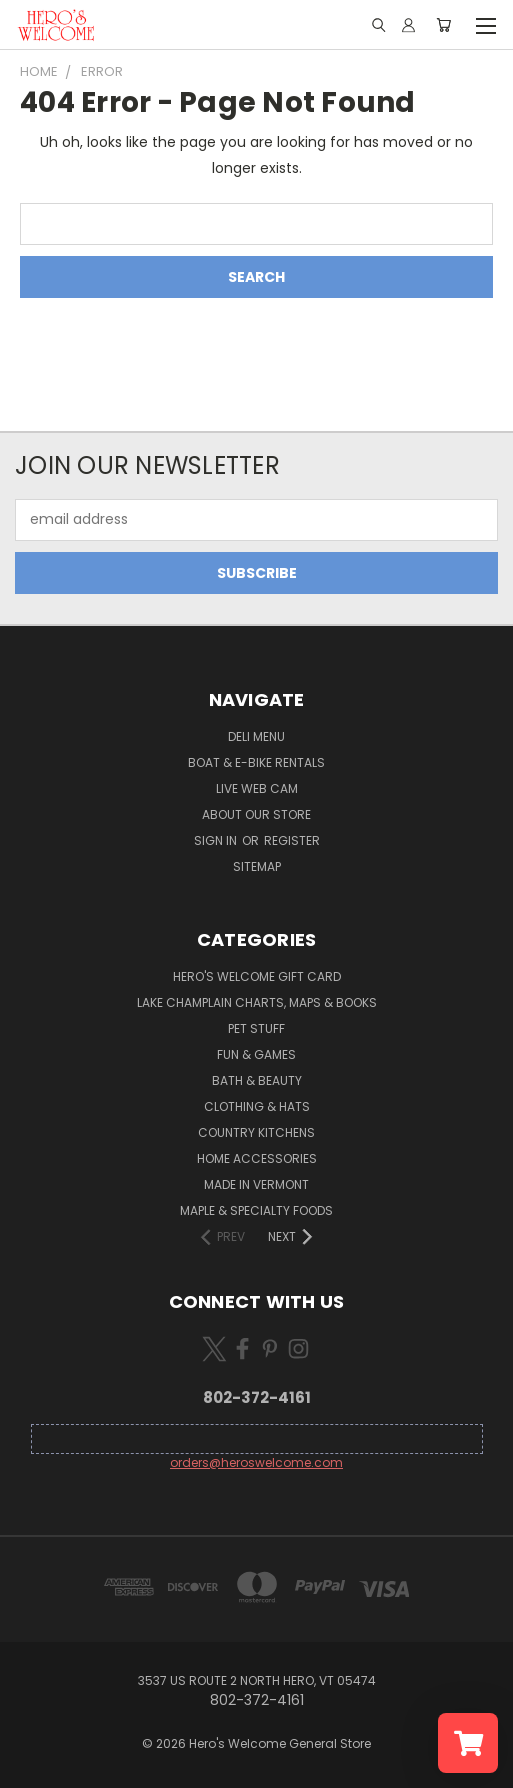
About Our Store (256, 814)
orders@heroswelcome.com (256, 1462)
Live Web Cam (257, 788)
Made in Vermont (256, 1184)
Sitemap (257, 866)
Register (292, 840)
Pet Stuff (256, 1028)
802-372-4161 (257, 1397)
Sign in (217, 840)
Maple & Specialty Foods (256, 1210)
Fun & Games (256, 1054)
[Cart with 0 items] (443, 25)
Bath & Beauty (257, 1080)
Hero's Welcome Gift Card (257, 976)
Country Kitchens (256, 1132)
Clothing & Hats (257, 1106)
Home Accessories (257, 1158)
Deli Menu (256, 736)
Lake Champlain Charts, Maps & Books (257, 1002)
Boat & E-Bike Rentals (256, 762)
